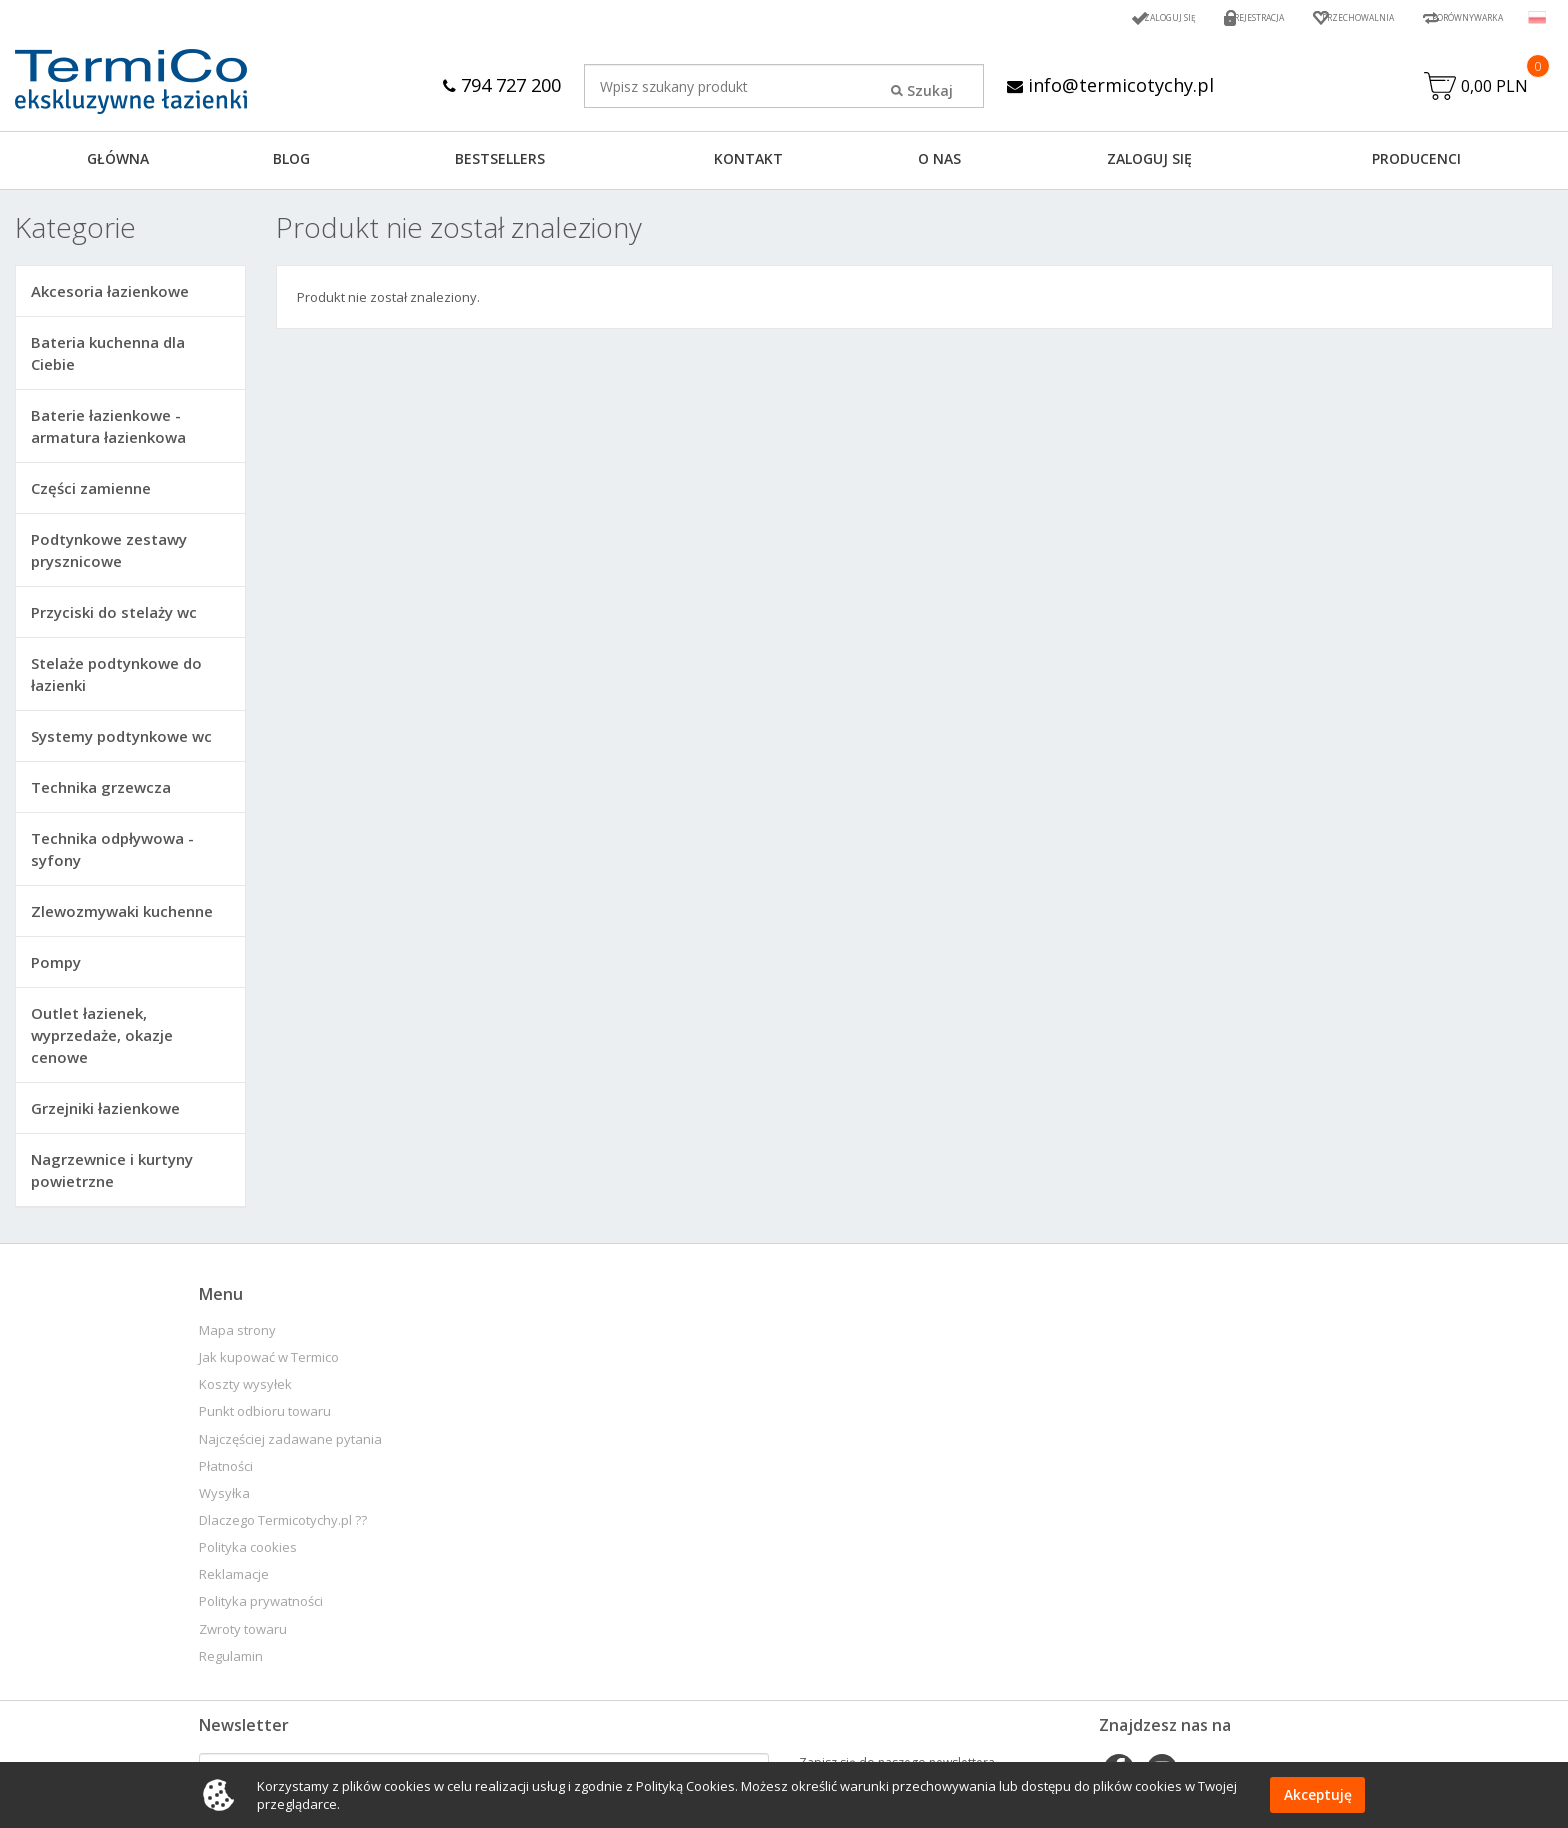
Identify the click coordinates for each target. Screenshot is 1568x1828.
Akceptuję (1317, 1795)
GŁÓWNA (118, 163)
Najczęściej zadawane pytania (290, 1444)
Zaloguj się (1082, 17)
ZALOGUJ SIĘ (1149, 163)
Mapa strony (237, 1335)
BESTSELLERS (500, 163)
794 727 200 (493, 84)
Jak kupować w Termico (269, 1362)
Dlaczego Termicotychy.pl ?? (283, 1525)
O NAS (939, 163)
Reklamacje (234, 1579)
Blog (291, 163)
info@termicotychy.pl (1114, 84)
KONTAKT (748, 163)
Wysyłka (224, 1498)
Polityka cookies (248, 1552)
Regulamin (231, 1661)
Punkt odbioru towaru (265, 1416)
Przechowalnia (1313, 17)
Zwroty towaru (243, 1634)
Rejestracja (1190, 17)
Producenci (1416, 163)
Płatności (226, 1471)
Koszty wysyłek (245, 1389)
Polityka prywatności (261, 1606)
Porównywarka (1452, 17)
